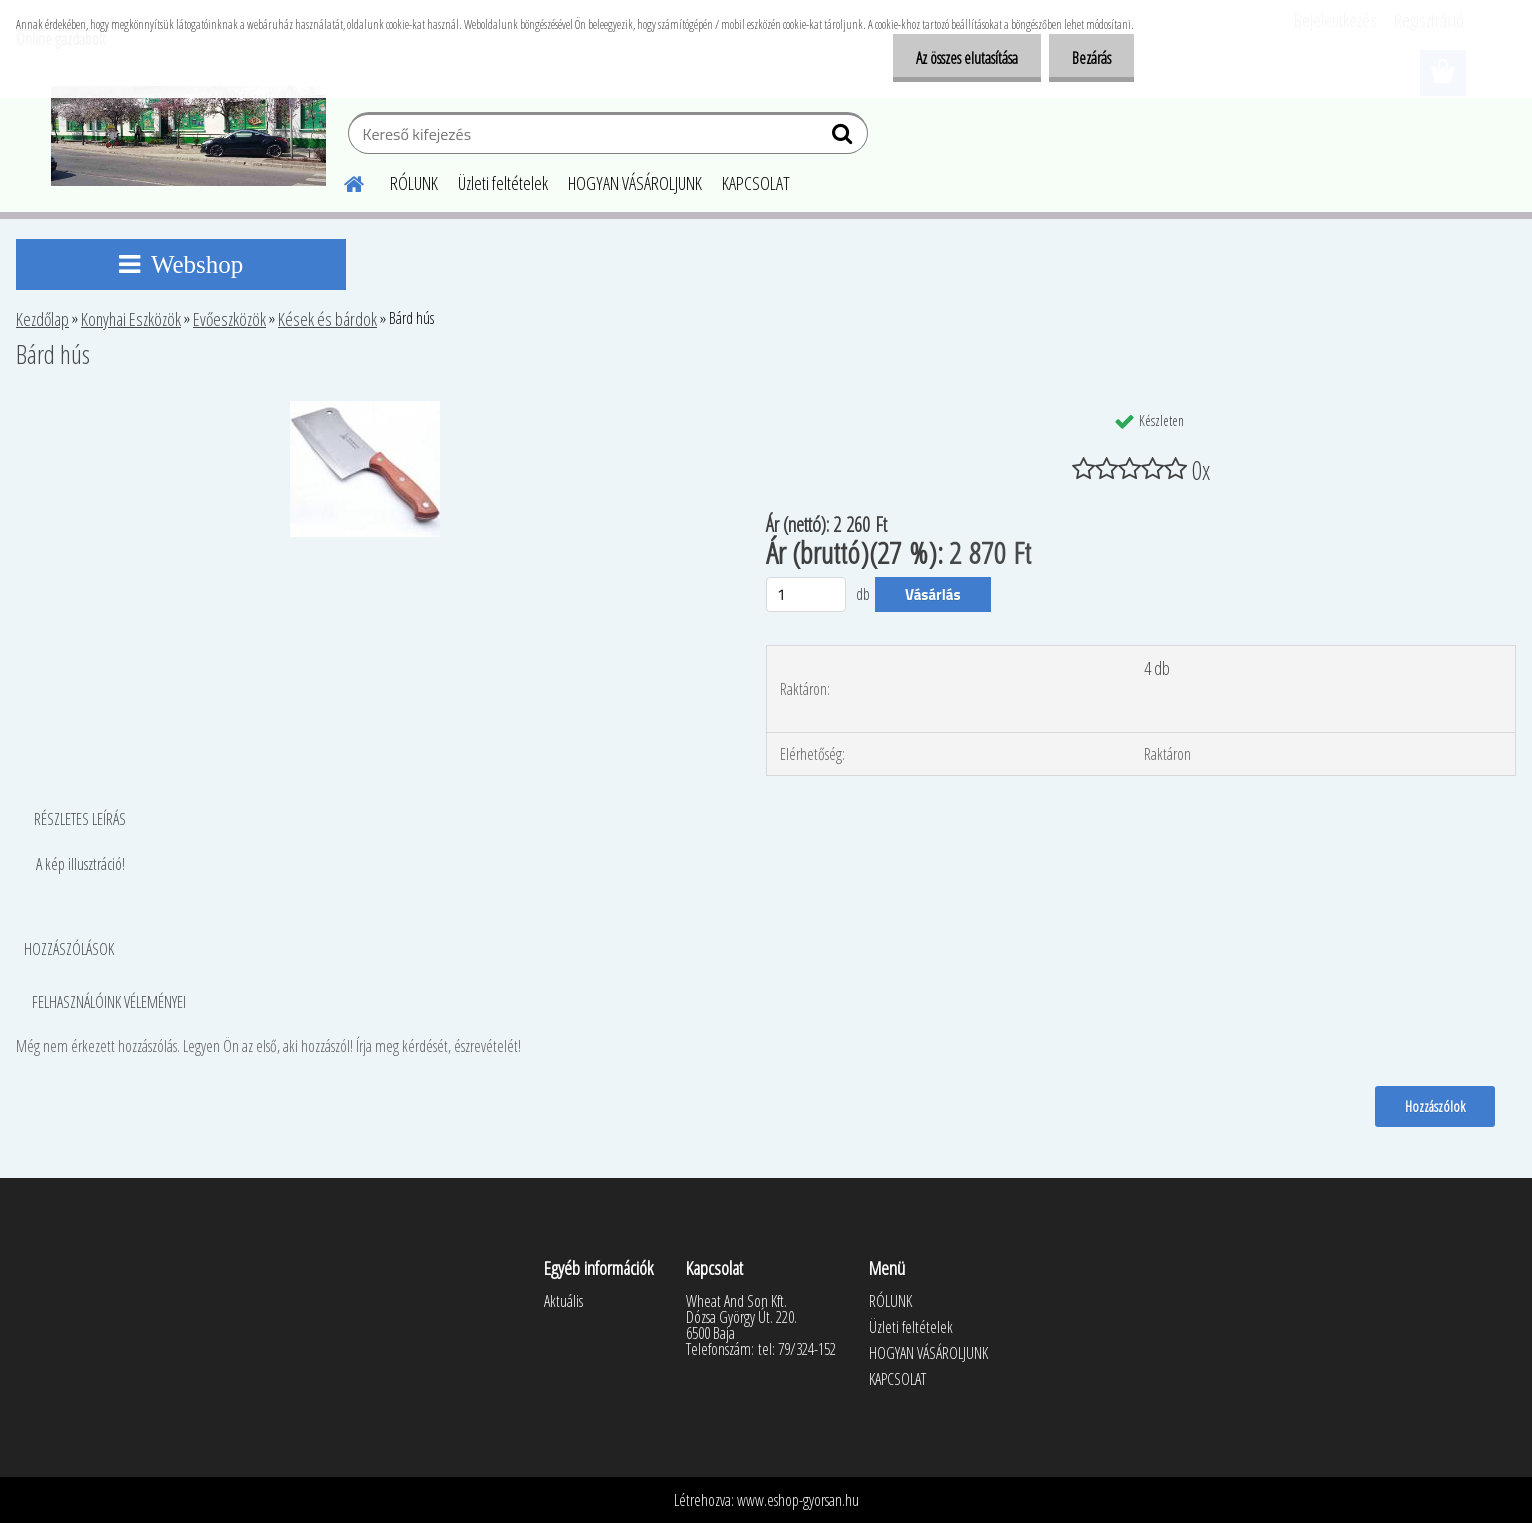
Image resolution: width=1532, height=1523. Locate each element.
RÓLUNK (414, 183)
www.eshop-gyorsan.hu (798, 1500)
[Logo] (188, 136)
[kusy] (806, 594)
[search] (844, 138)
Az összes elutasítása (961, 58)
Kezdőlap (42, 319)
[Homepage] (342, 181)
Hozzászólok (1434, 1106)
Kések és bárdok (327, 319)
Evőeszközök (229, 319)
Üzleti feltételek (503, 183)
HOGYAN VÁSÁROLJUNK (635, 183)
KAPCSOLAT (756, 183)
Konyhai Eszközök (131, 319)
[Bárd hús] (365, 409)
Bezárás (1089, 58)
